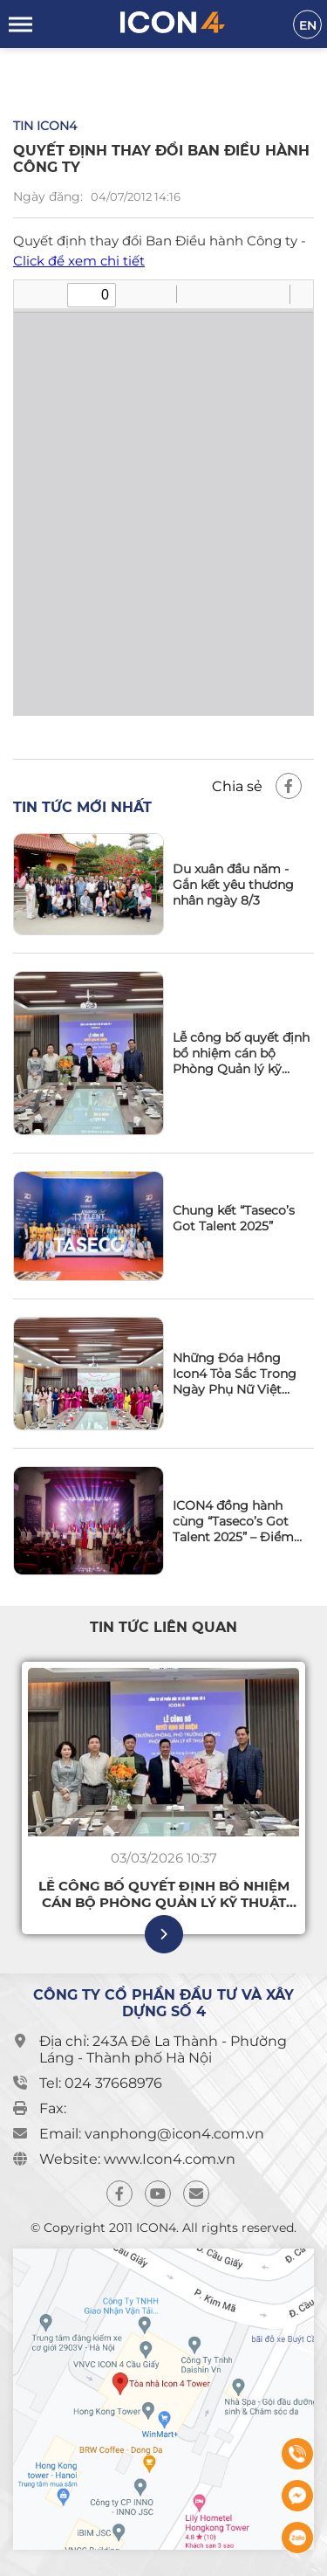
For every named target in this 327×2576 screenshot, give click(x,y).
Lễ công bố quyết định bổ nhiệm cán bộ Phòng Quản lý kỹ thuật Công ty (241, 1053)
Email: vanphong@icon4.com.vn (151, 2133)
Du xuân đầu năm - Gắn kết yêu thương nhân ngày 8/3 (233, 884)
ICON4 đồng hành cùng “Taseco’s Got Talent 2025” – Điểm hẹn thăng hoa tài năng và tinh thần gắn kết (240, 1521)
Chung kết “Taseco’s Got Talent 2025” (234, 1218)
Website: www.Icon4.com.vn (137, 2159)
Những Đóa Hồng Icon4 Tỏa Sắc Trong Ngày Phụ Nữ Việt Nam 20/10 (234, 1373)
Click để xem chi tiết (79, 260)
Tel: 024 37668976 (100, 2083)
